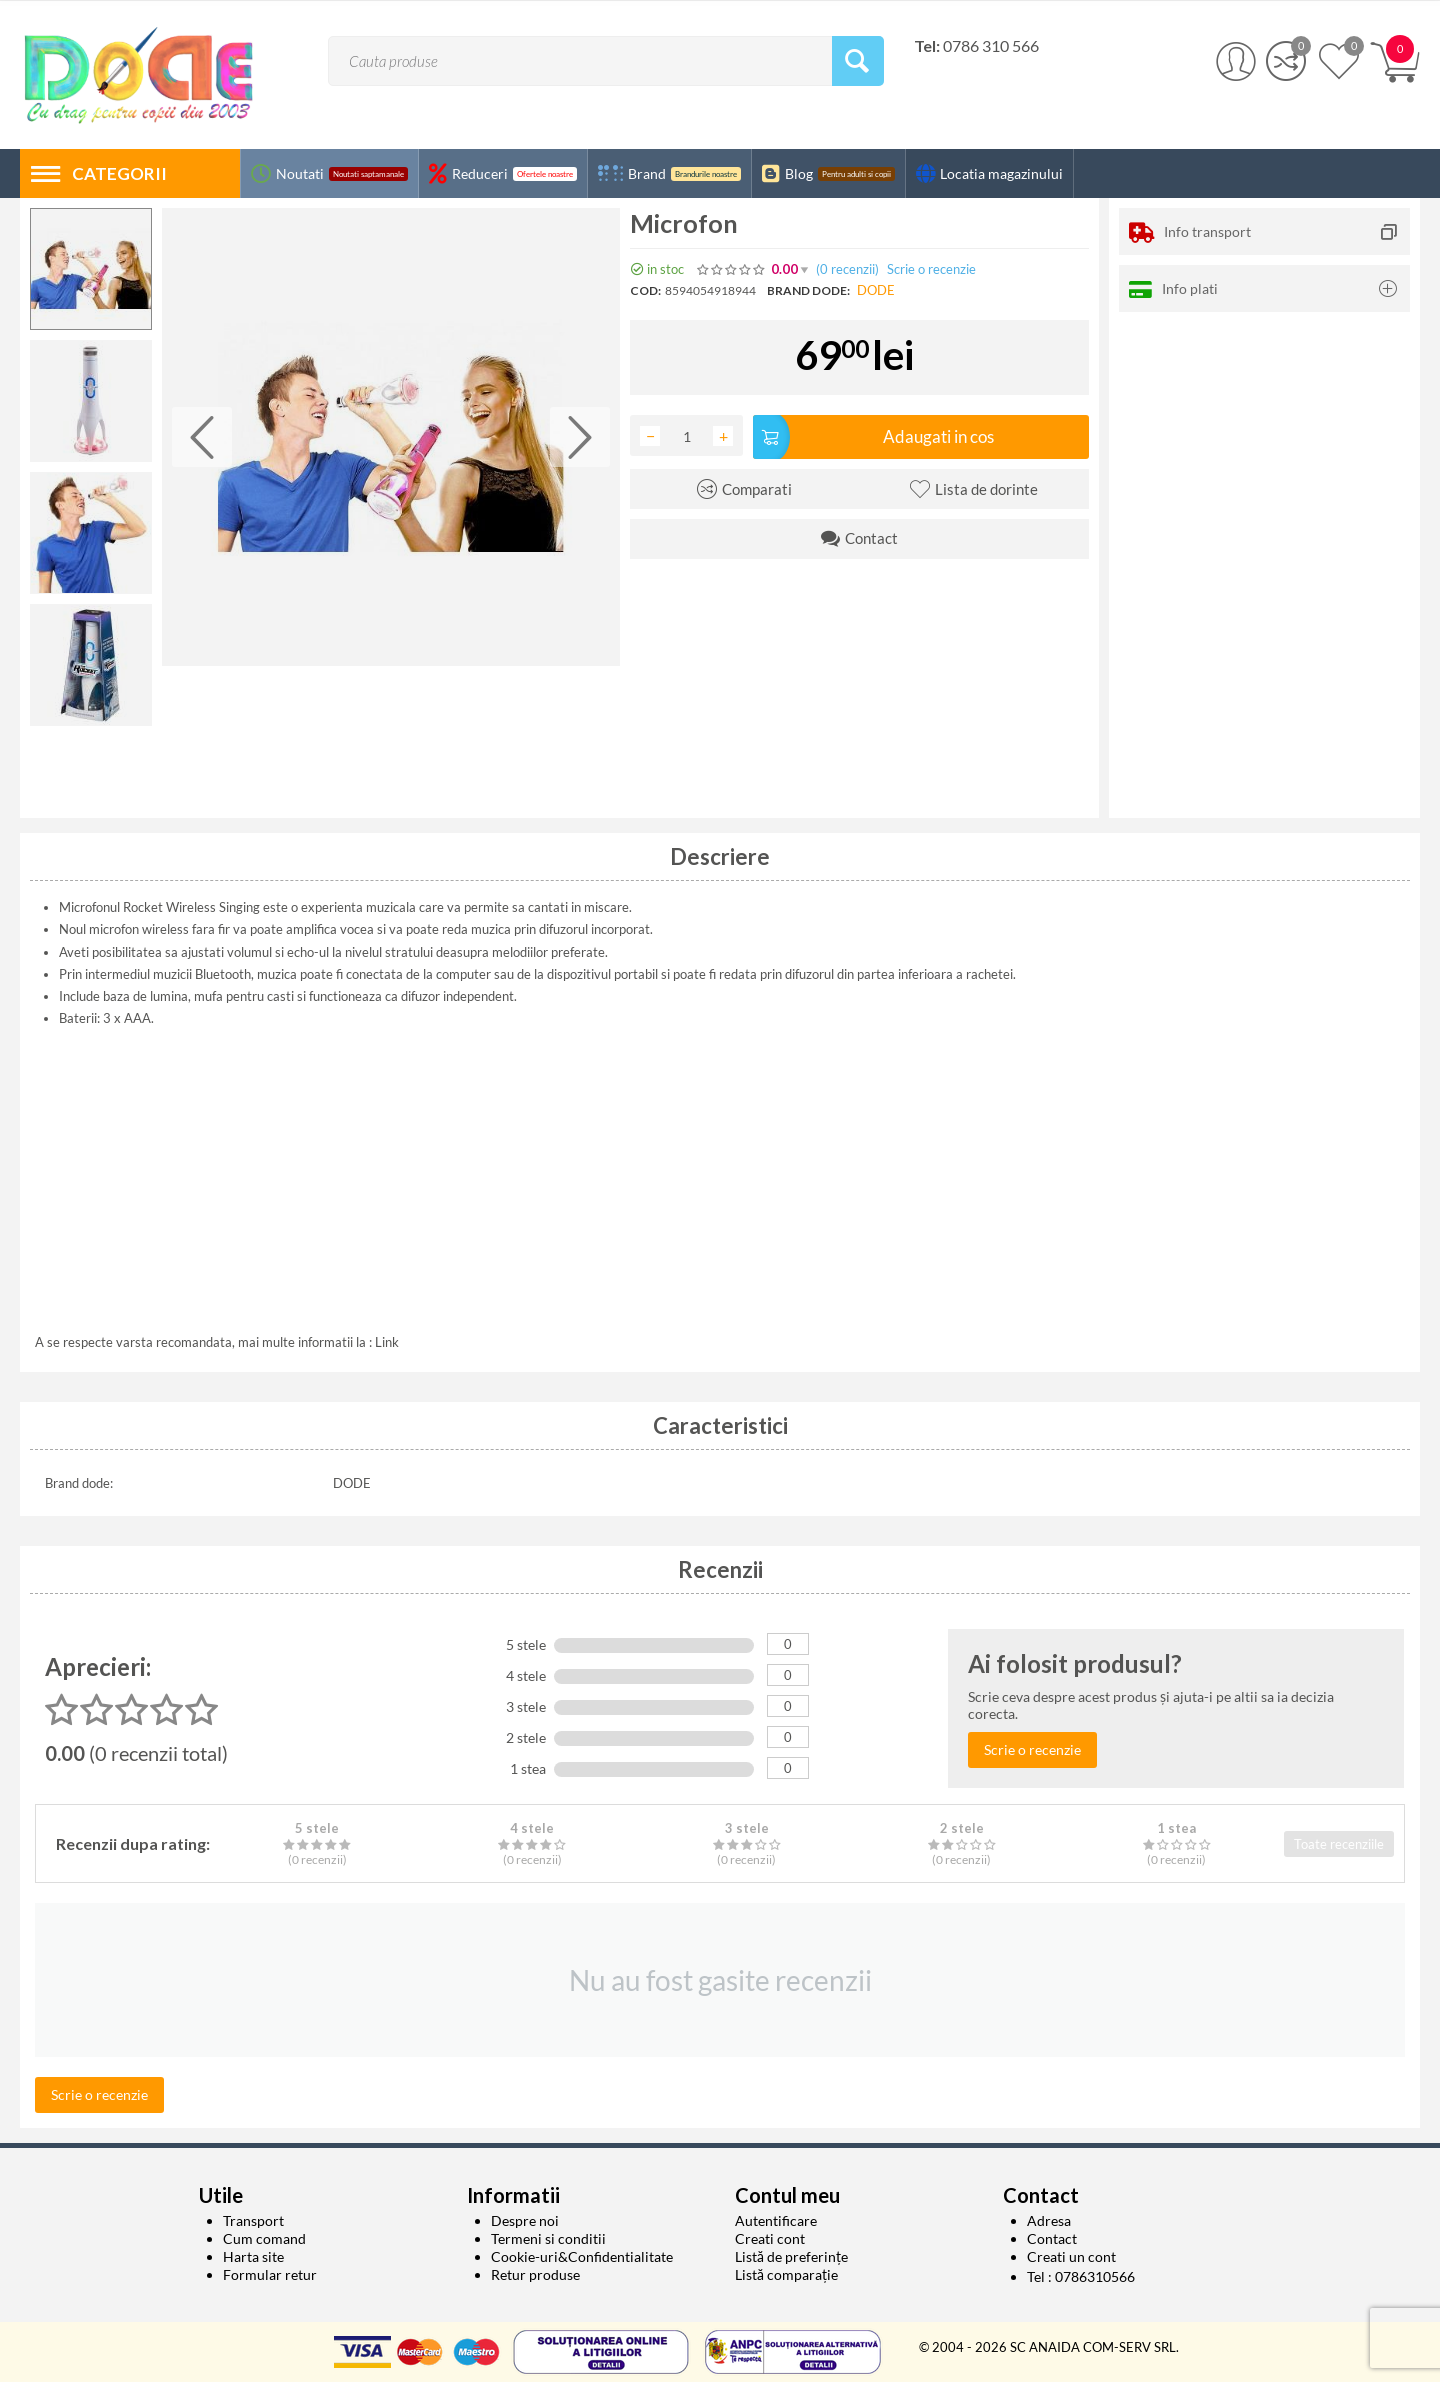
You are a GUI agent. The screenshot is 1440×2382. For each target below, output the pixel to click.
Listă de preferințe (791, 2256)
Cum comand (264, 2238)
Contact (1052, 2238)
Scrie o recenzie (931, 269)
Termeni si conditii (548, 2238)
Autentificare (776, 2220)
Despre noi (525, 2220)
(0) (847, 269)
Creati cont (770, 2238)
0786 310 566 (991, 45)
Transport (253, 2220)
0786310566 (1095, 2276)
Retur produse (535, 2274)
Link (387, 1342)
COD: (645, 290)
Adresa (1049, 2220)
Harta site (253, 2256)
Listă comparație (786, 2274)
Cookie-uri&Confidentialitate (582, 2256)
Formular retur (270, 2274)
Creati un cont (1071, 2256)
